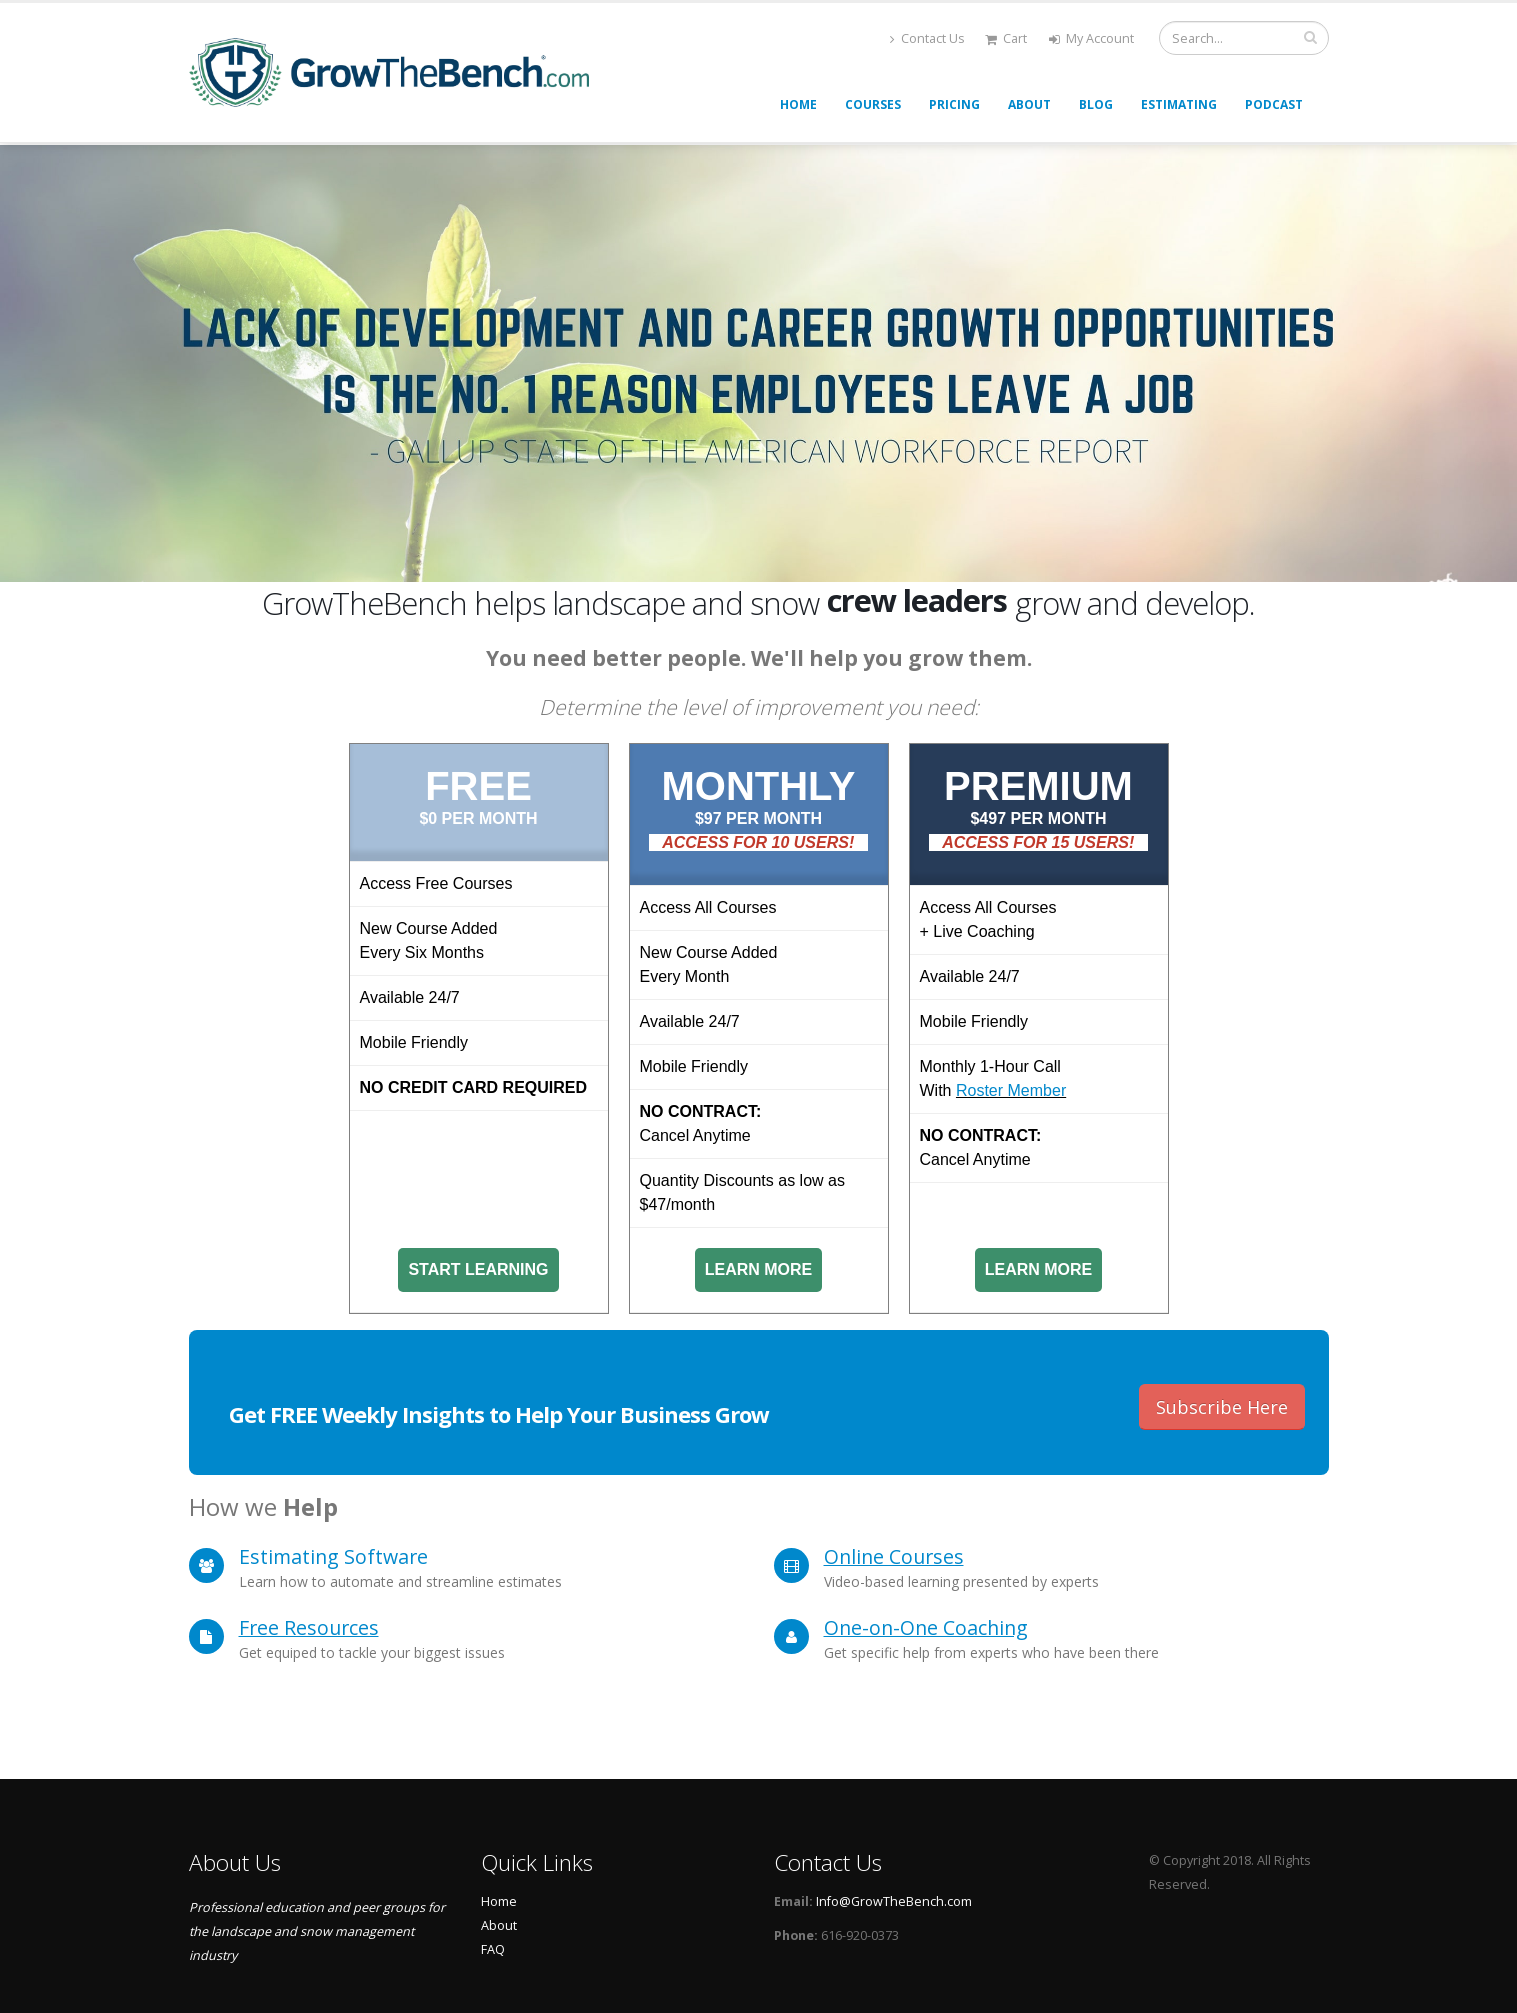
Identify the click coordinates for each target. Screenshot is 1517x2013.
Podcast (1274, 104)
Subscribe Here (1222, 1407)
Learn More (759, 1269)
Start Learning (478, 1269)
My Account (1091, 38)
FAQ (493, 1949)
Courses (873, 104)
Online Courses (894, 1556)
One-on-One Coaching (926, 1627)
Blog (1096, 104)
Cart (1006, 38)
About (1029, 104)
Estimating (1179, 104)
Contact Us (927, 38)
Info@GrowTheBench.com (894, 1901)
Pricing (954, 104)
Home (798, 104)
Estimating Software (333, 1556)
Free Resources (309, 1627)
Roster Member (1011, 1090)
